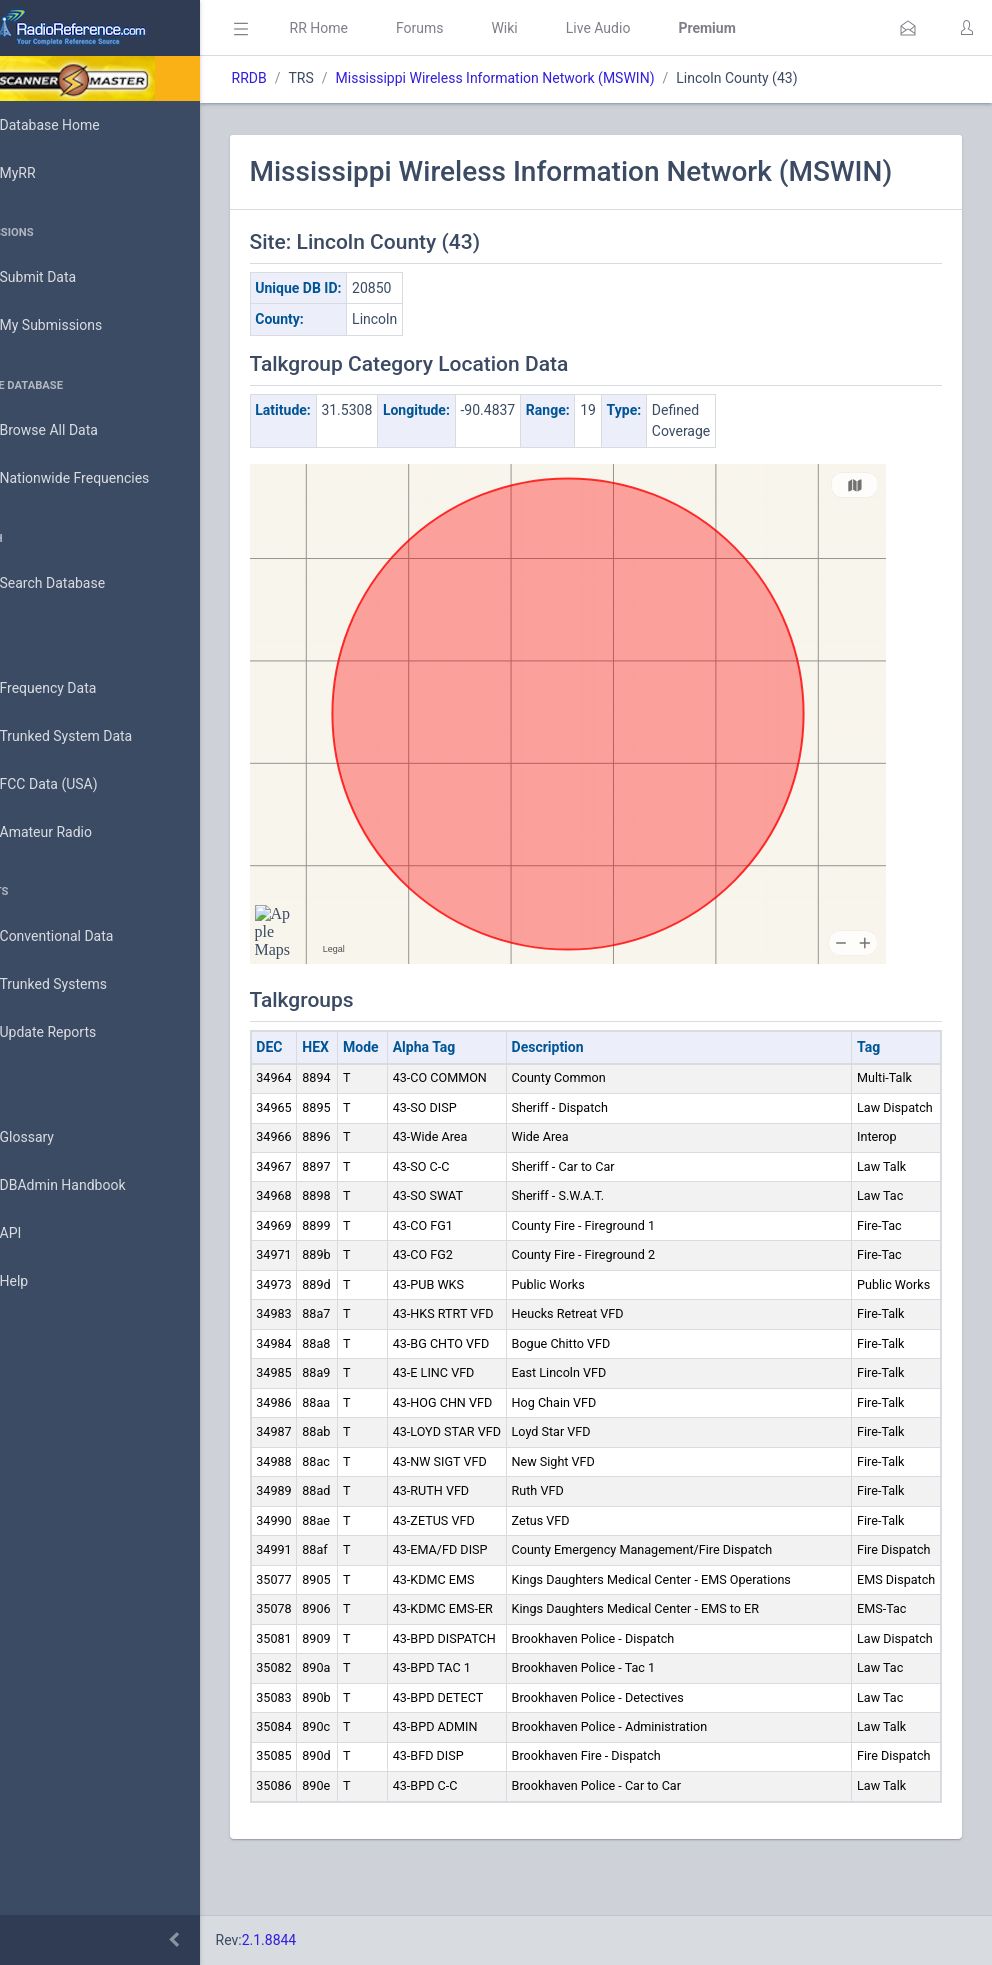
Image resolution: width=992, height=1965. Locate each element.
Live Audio (654, 28)
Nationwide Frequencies (103, 479)
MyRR (46, 173)
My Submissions (79, 326)
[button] (908, 28)
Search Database (81, 583)
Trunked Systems (81, 985)
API (39, 1234)
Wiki (561, 28)
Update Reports (76, 1033)
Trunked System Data (94, 736)
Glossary (55, 1138)
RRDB (305, 78)
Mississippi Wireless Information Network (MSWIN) (551, 78)
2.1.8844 (325, 1940)
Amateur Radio (74, 832)
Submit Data (66, 278)
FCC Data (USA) (77, 784)
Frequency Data (76, 688)
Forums (476, 28)
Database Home (78, 125)
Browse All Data (77, 431)
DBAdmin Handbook (91, 1186)
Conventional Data (85, 937)
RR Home (375, 28)
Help (42, 1282)
